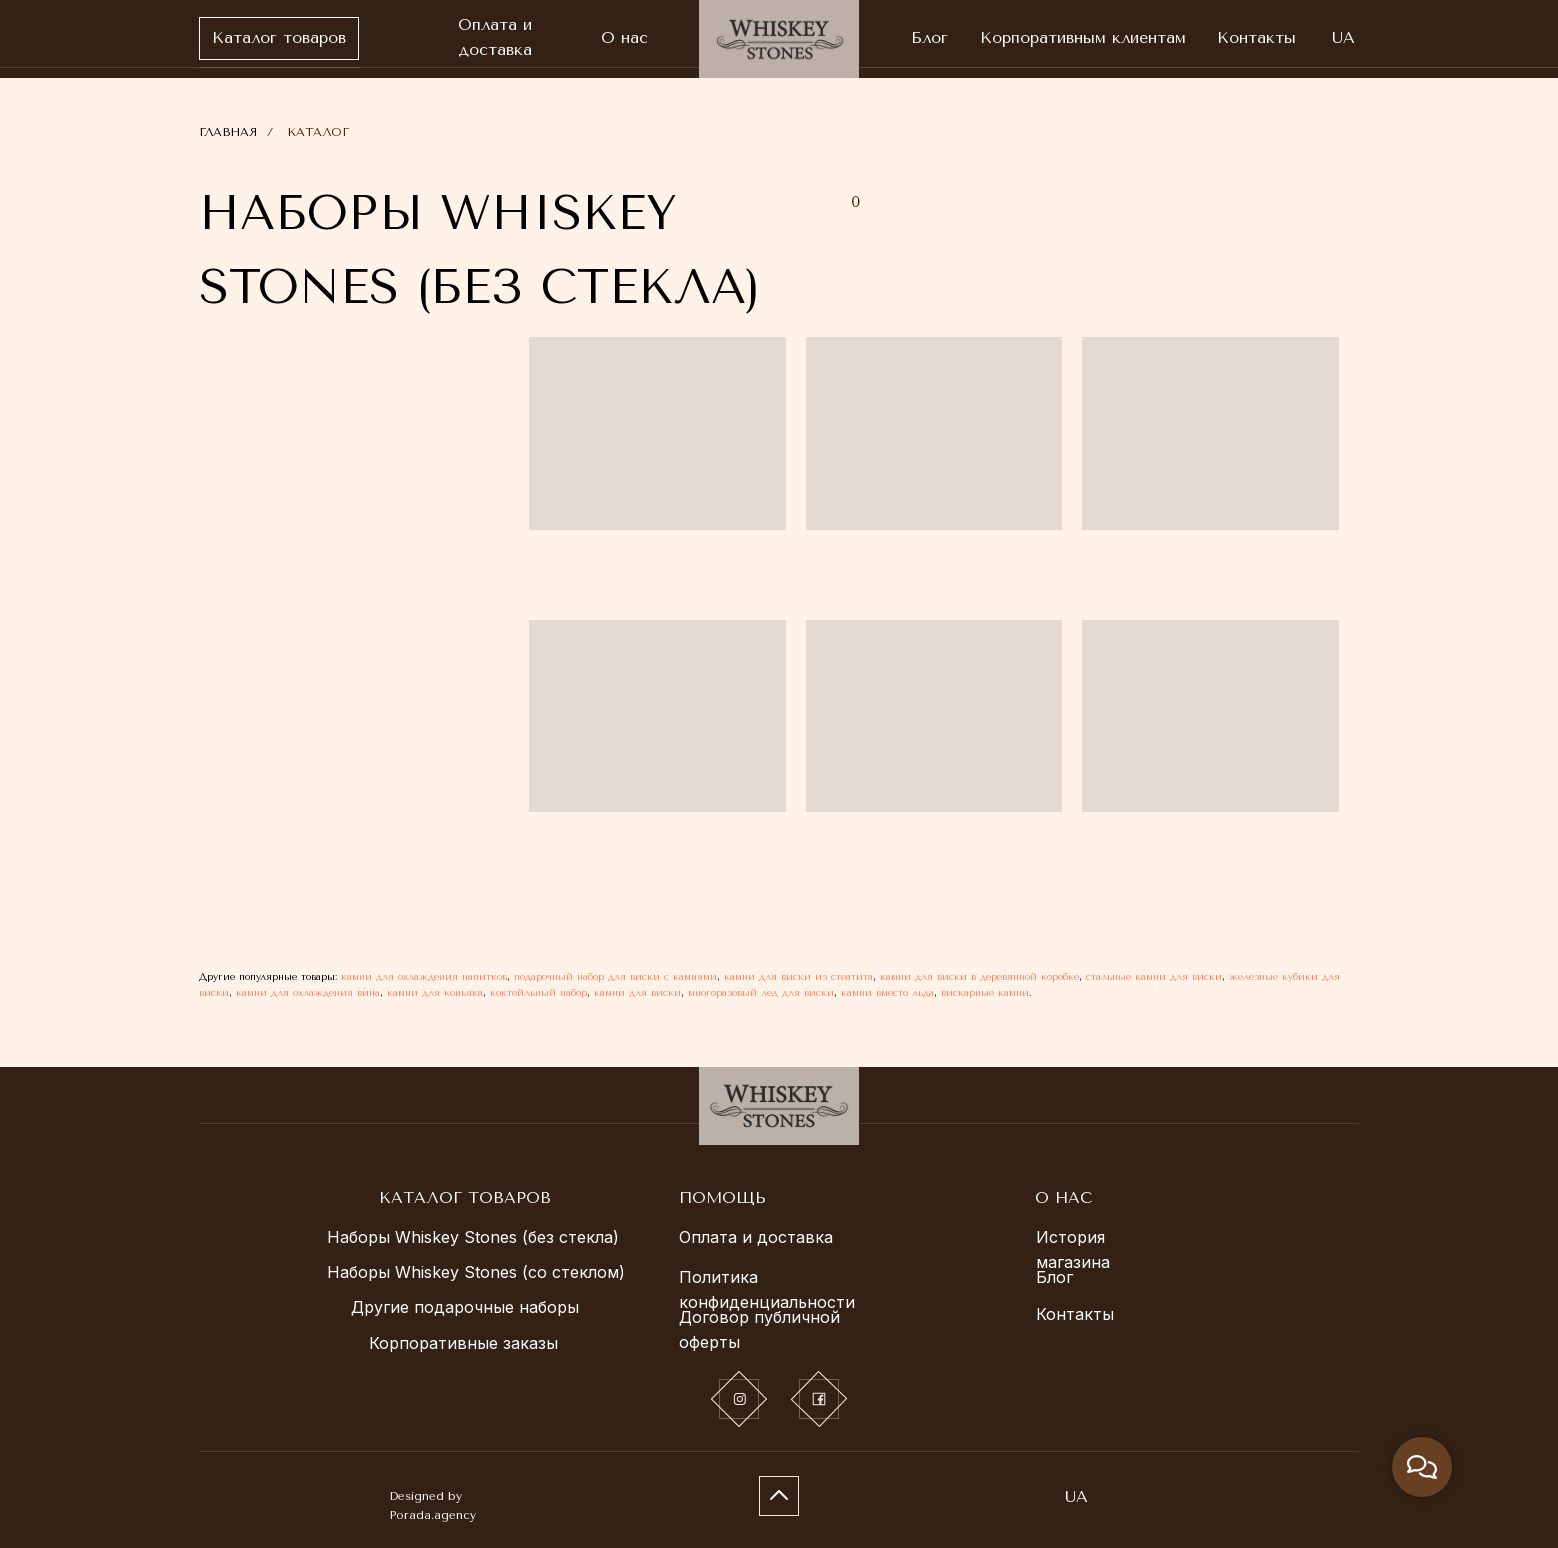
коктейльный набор (538, 993)
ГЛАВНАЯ (228, 132)
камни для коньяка (435, 993)
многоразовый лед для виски (761, 993)
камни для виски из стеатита (798, 977)
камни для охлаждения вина (308, 993)
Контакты (1075, 1314)
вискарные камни (985, 993)
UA (1076, 1496)
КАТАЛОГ (318, 132)
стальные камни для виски (1154, 977)
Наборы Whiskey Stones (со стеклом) (476, 1272)
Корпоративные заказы (463, 1343)
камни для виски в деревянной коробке (979, 977)
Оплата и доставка (756, 1237)
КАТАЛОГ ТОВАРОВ (465, 1197)
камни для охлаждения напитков (424, 977)
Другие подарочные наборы (465, 1307)
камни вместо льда (887, 993)
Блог (1054, 1277)
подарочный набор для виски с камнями (615, 977)
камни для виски (637, 993)
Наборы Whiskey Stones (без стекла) (473, 1237)
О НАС (1063, 1197)
